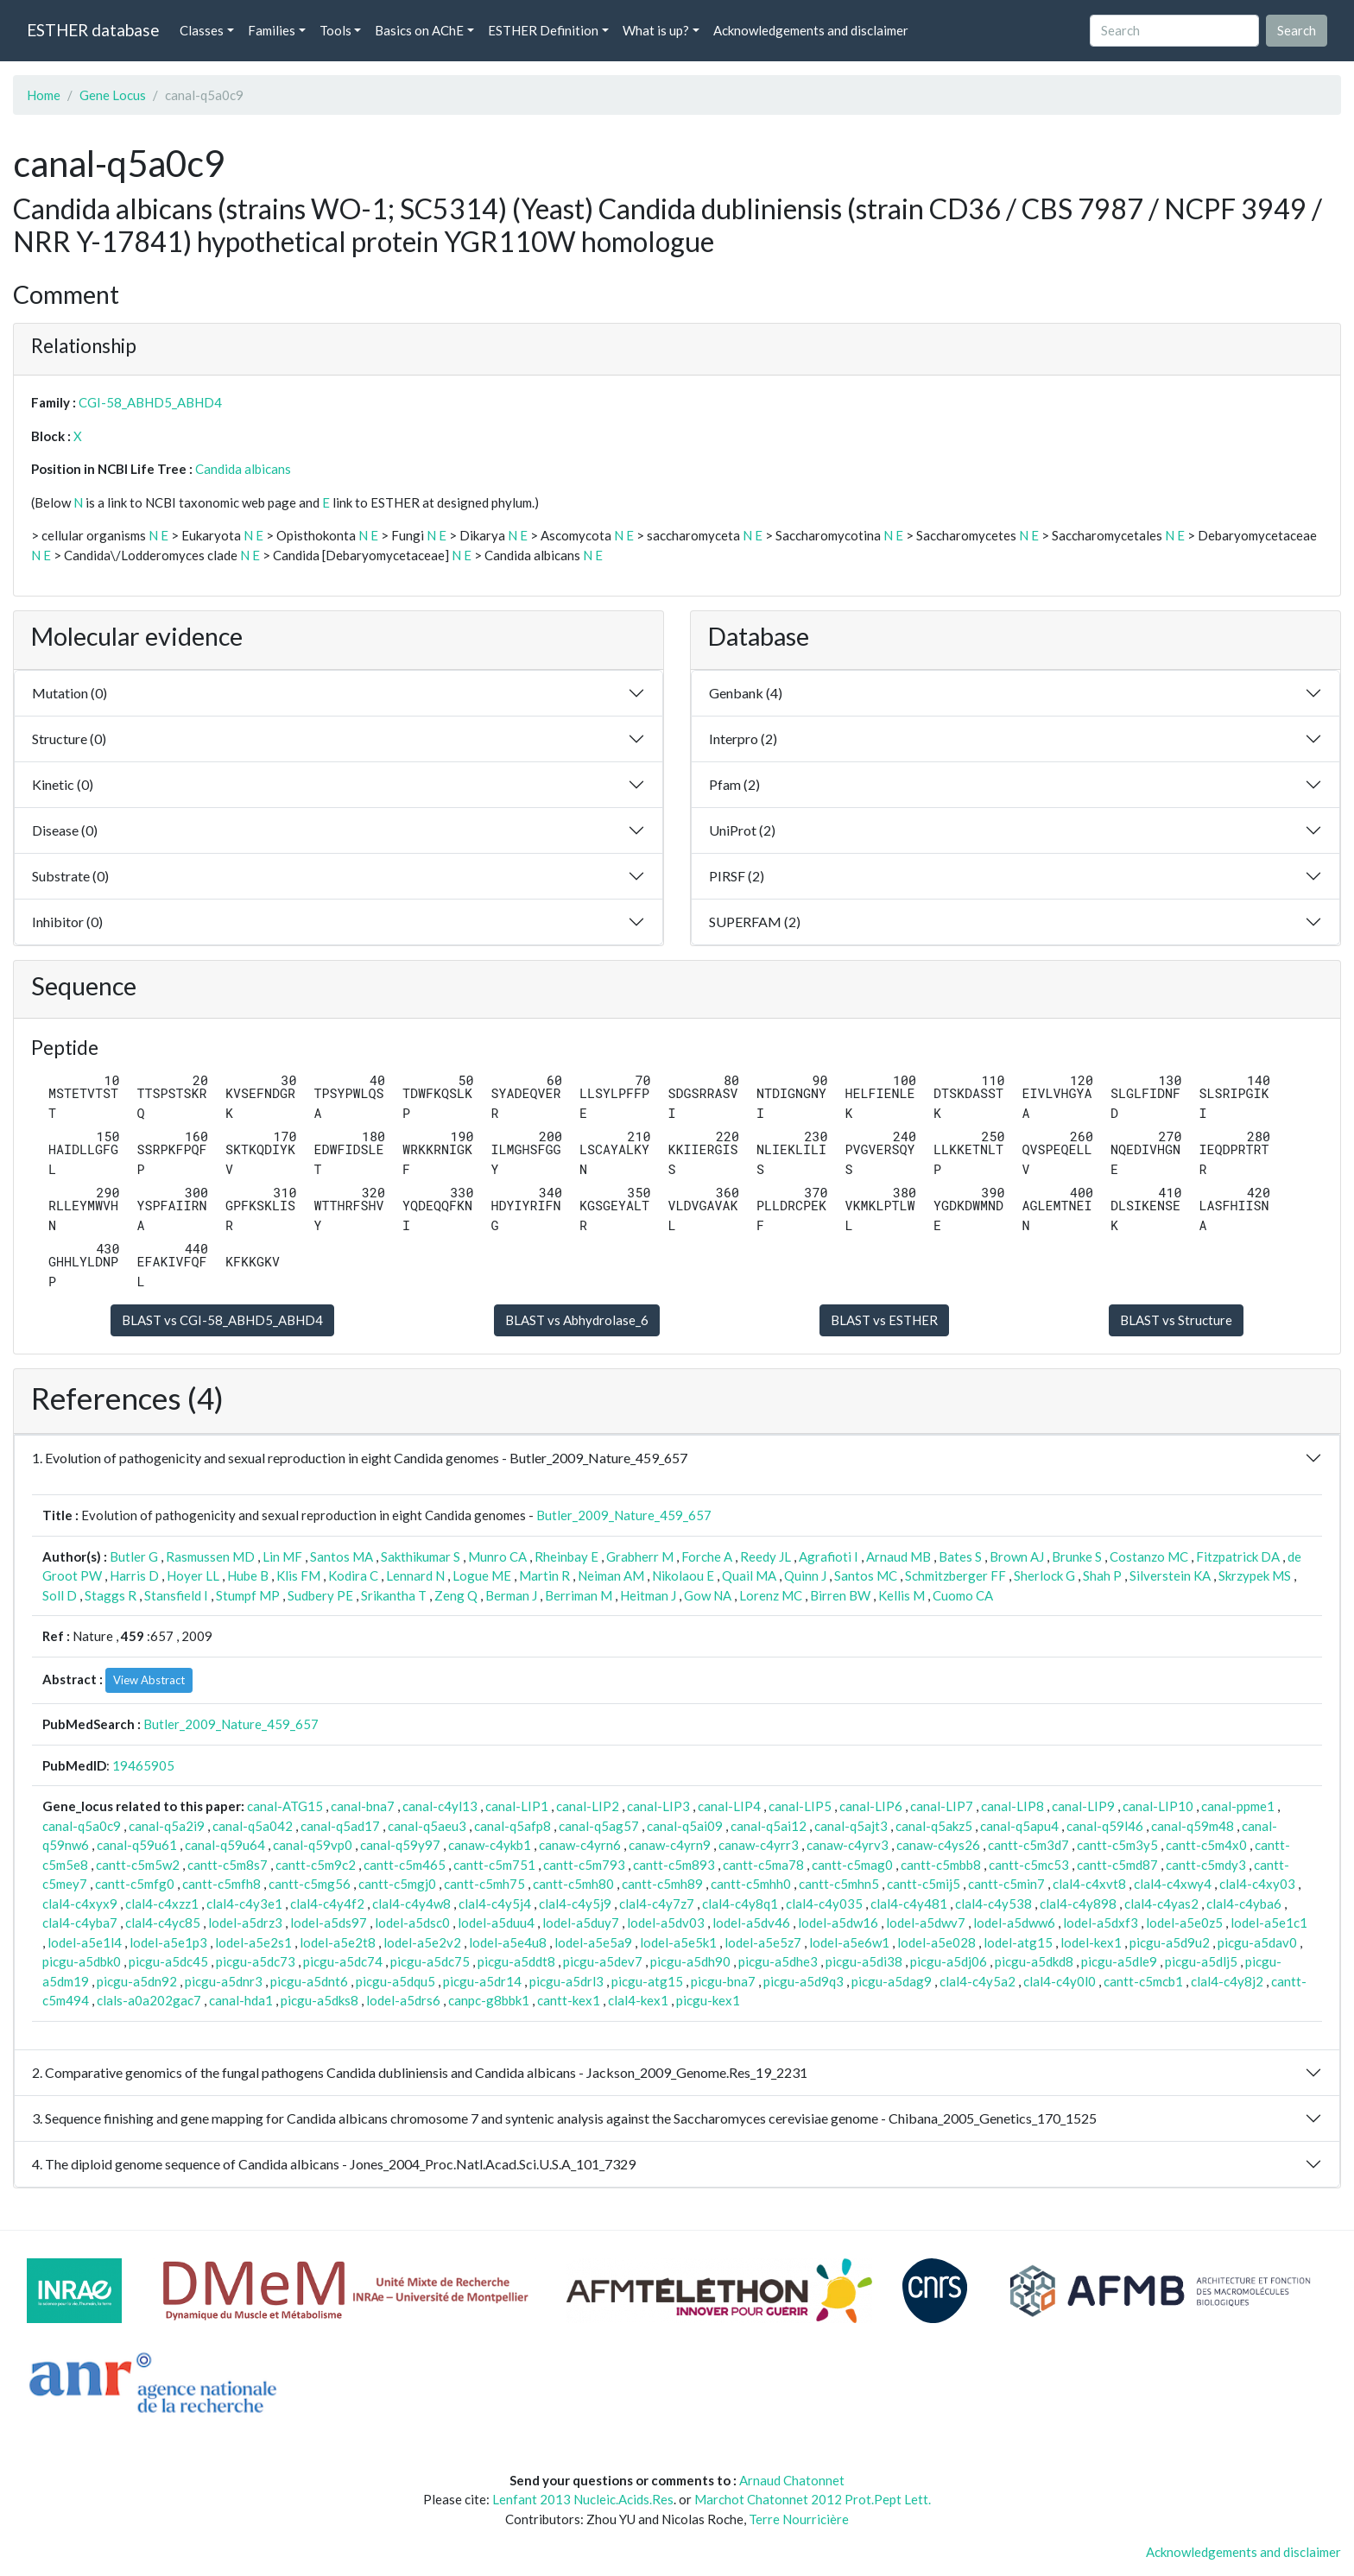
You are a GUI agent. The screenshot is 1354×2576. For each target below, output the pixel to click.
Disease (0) (65, 830)
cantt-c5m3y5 (1117, 1845)
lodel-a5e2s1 (253, 1942)
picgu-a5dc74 (343, 1961)
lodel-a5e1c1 (1269, 1922)
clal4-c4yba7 (79, 1922)
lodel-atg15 (1018, 1942)
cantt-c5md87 (1117, 1864)
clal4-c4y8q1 (740, 1903)
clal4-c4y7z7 (656, 1903)
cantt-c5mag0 (852, 1864)
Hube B (248, 1575)
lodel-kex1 (1091, 1942)
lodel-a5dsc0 (412, 1922)
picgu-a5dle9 (1119, 1961)
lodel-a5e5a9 (593, 1942)
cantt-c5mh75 (484, 1883)
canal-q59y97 (400, 1845)
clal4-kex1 (638, 2000)
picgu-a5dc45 (168, 1961)
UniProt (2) (742, 830)
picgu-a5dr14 (482, 1981)
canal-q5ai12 (769, 1826)
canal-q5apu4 (1019, 1826)
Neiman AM (611, 1575)
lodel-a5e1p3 (168, 1942)
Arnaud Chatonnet (792, 2480)
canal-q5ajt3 (851, 1826)
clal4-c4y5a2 (977, 1981)
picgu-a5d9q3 (803, 1981)
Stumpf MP (248, 1595)
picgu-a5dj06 (948, 1961)
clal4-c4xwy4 (1173, 1883)
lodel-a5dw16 (838, 1922)
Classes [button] (202, 30)
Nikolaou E (683, 1575)
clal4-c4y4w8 (411, 1903)
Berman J (511, 1595)
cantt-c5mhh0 (751, 1883)
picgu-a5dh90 (690, 1961)
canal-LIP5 (800, 1806)
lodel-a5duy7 (580, 1922)
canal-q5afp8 (512, 1826)
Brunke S (1077, 1556)
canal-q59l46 (1104, 1826)
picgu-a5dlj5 (1201, 1961)
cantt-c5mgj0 (397, 1883)
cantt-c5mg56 (310, 1883)
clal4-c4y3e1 (244, 1903)
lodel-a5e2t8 (338, 1942)
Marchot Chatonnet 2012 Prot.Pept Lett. (812, 2499)
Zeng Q (456, 1595)
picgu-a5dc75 (430, 1961)
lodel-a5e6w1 (849, 1942)
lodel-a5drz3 (245, 1922)
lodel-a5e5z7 (762, 1942)
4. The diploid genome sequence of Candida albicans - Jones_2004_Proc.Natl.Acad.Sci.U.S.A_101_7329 (334, 2164)
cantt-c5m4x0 (1206, 1845)
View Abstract (149, 1680)
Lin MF (282, 1556)
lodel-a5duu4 (496, 1922)
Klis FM (298, 1575)
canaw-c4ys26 (938, 1845)
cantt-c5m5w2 (138, 1864)
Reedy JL (765, 1556)
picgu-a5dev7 (602, 1961)
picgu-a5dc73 (255, 1961)
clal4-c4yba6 (1243, 1903)
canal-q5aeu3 (427, 1826)
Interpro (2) (743, 738)
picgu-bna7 (723, 1981)
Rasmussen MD (210, 1556)
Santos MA (341, 1556)
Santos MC (865, 1575)
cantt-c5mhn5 (839, 1883)
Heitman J (648, 1595)
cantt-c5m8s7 (227, 1864)
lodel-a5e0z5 (1184, 1922)
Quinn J (805, 1575)
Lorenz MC (770, 1595)
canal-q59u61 (137, 1845)
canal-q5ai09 (685, 1826)
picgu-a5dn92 (137, 1981)
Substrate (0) (70, 876)
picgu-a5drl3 (566, 1981)
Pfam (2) (734, 784)
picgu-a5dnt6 (309, 1981)
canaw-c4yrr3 (758, 1845)
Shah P (1102, 1575)
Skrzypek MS (1254, 1575)
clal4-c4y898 (1078, 1903)
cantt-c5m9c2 (315, 1864)
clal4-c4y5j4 (495, 1903)
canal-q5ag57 (599, 1826)
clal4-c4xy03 (1257, 1883)
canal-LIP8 (1012, 1806)
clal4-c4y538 (993, 1903)
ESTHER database (93, 30)
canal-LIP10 (1158, 1806)
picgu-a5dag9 (891, 1981)
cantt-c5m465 (405, 1864)
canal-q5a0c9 (81, 1826)
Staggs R (110, 1595)
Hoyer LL (193, 1575)
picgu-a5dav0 (1257, 1942)
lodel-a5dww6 (1014, 1922)
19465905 (143, 1765)
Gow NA (707, 1595)
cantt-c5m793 (584, 1864)
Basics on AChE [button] (419, 30)
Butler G (134, 1556)
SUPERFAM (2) (754, 921)
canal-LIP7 (941, 1806)
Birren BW (840, 1595)
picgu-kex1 (708, 2000)
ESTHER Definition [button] (543, 30)
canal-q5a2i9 (167, 1826)
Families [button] (271, 30)
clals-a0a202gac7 (149, 2000)
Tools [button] (335, 30)
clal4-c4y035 (824, 1903)
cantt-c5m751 (494, 1864)
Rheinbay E (566, 1556)
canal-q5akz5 (933, 1826)
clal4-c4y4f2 (327, 1903)
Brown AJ (1017, 1556)
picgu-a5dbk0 (81, 1961)
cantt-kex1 (568, 2000)
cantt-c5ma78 (763, 1864)
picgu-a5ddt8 (516, 1961)
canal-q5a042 (252, 1826)
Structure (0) (69, 738)
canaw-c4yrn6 (580, 1845)
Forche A (706, 1556)
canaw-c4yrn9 (670, 1845)
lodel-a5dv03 (666, 1922)
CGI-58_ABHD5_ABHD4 (150, 402)
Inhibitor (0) (67, 921)
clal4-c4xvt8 (1089, 1883)
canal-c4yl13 (440, 1806)
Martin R (544, 1575)
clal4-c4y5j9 (575, 1903)
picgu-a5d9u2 (1169, 1942)
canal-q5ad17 (340, 1826)
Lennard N (415, 1575)
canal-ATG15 (285, 1806)
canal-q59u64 (225, 1845)
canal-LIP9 (1083, 1806)
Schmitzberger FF (955, 1575)
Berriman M (578, 1595)
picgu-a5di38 (864, 1961)
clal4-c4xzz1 (162, 1903)
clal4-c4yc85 (162, 1922)
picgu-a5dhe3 (778, 1961)
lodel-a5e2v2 (422, 1942)
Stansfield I (176, 1595)
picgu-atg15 (647, 1981)
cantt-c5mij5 (923, 1883)
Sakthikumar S (420, 1556)
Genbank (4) (745, 693)
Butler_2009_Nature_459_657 (624, 1515)
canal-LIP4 (729, 1806)
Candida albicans (243, 469)
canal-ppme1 (1238, 1806)
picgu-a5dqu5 (395, 1981)
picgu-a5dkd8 (1034, 1961)
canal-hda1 (241, 2000)
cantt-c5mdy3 (1206, 1864)
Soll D (59, 1595)
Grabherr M (640, 1556)
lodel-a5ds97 (328, 1922)
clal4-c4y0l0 (1059, 1981)
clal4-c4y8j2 (1227, 1981)
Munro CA (497, 1556)
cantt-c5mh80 (573, 1883)
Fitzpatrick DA (1238, 1556)
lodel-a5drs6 (403, 2000)
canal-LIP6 (870, 1806)
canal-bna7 (363, 1806)
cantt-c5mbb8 (941, 1864)
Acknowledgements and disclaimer (810, 30)
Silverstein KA (1170, 1575)
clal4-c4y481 (908, 1903)
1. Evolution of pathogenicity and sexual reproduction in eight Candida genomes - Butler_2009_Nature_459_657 (359, 1457)
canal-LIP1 (516, 1806)
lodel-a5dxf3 (1100, 1922)
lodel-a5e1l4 (84, 1942)
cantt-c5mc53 (1029, 1864)
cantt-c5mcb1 (1143, 1981)
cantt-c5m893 (674, 1864)
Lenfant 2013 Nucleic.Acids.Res (583, 2499)
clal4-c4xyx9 (79, 1903)
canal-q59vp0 (312, 1845)
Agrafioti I (828, 1556)
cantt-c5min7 (1006, 1883)
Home (43, 95)
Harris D (134, 1575)
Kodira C (353, 1575)
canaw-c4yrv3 (848, 1845)
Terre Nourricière (799, 2519)
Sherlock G (1044, 1575)
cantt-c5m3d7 (1028, 1845)
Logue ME (481, 1575)
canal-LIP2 (587, 1806)
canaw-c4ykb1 (489, 1845)
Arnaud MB (898, 1556)
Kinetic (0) (62, 784)
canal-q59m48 (1192, 1826)
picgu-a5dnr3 (224, 1981)
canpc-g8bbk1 (488, 2000)
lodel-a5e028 (936, 1942)
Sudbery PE (320, 1595)
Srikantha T (394, 1595)
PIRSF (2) (736, 876)
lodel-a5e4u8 (508, 1942)
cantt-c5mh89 (662, 1883)
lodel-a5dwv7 (925, 1922)
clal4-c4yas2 (1161, 1903)
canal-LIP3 (658, 1806)
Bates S (960, 1556)
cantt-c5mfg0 (134, 1883)
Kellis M (901, 1595)
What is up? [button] (656, 30)
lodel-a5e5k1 (678, 1942)
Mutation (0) (69, 693)
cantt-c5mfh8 (221, 1883)
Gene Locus (112, 95)
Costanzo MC (1149, 1556)
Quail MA (749, 1575)
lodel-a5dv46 (751, 1922)
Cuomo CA (963, 1595)
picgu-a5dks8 (319, 2000)
